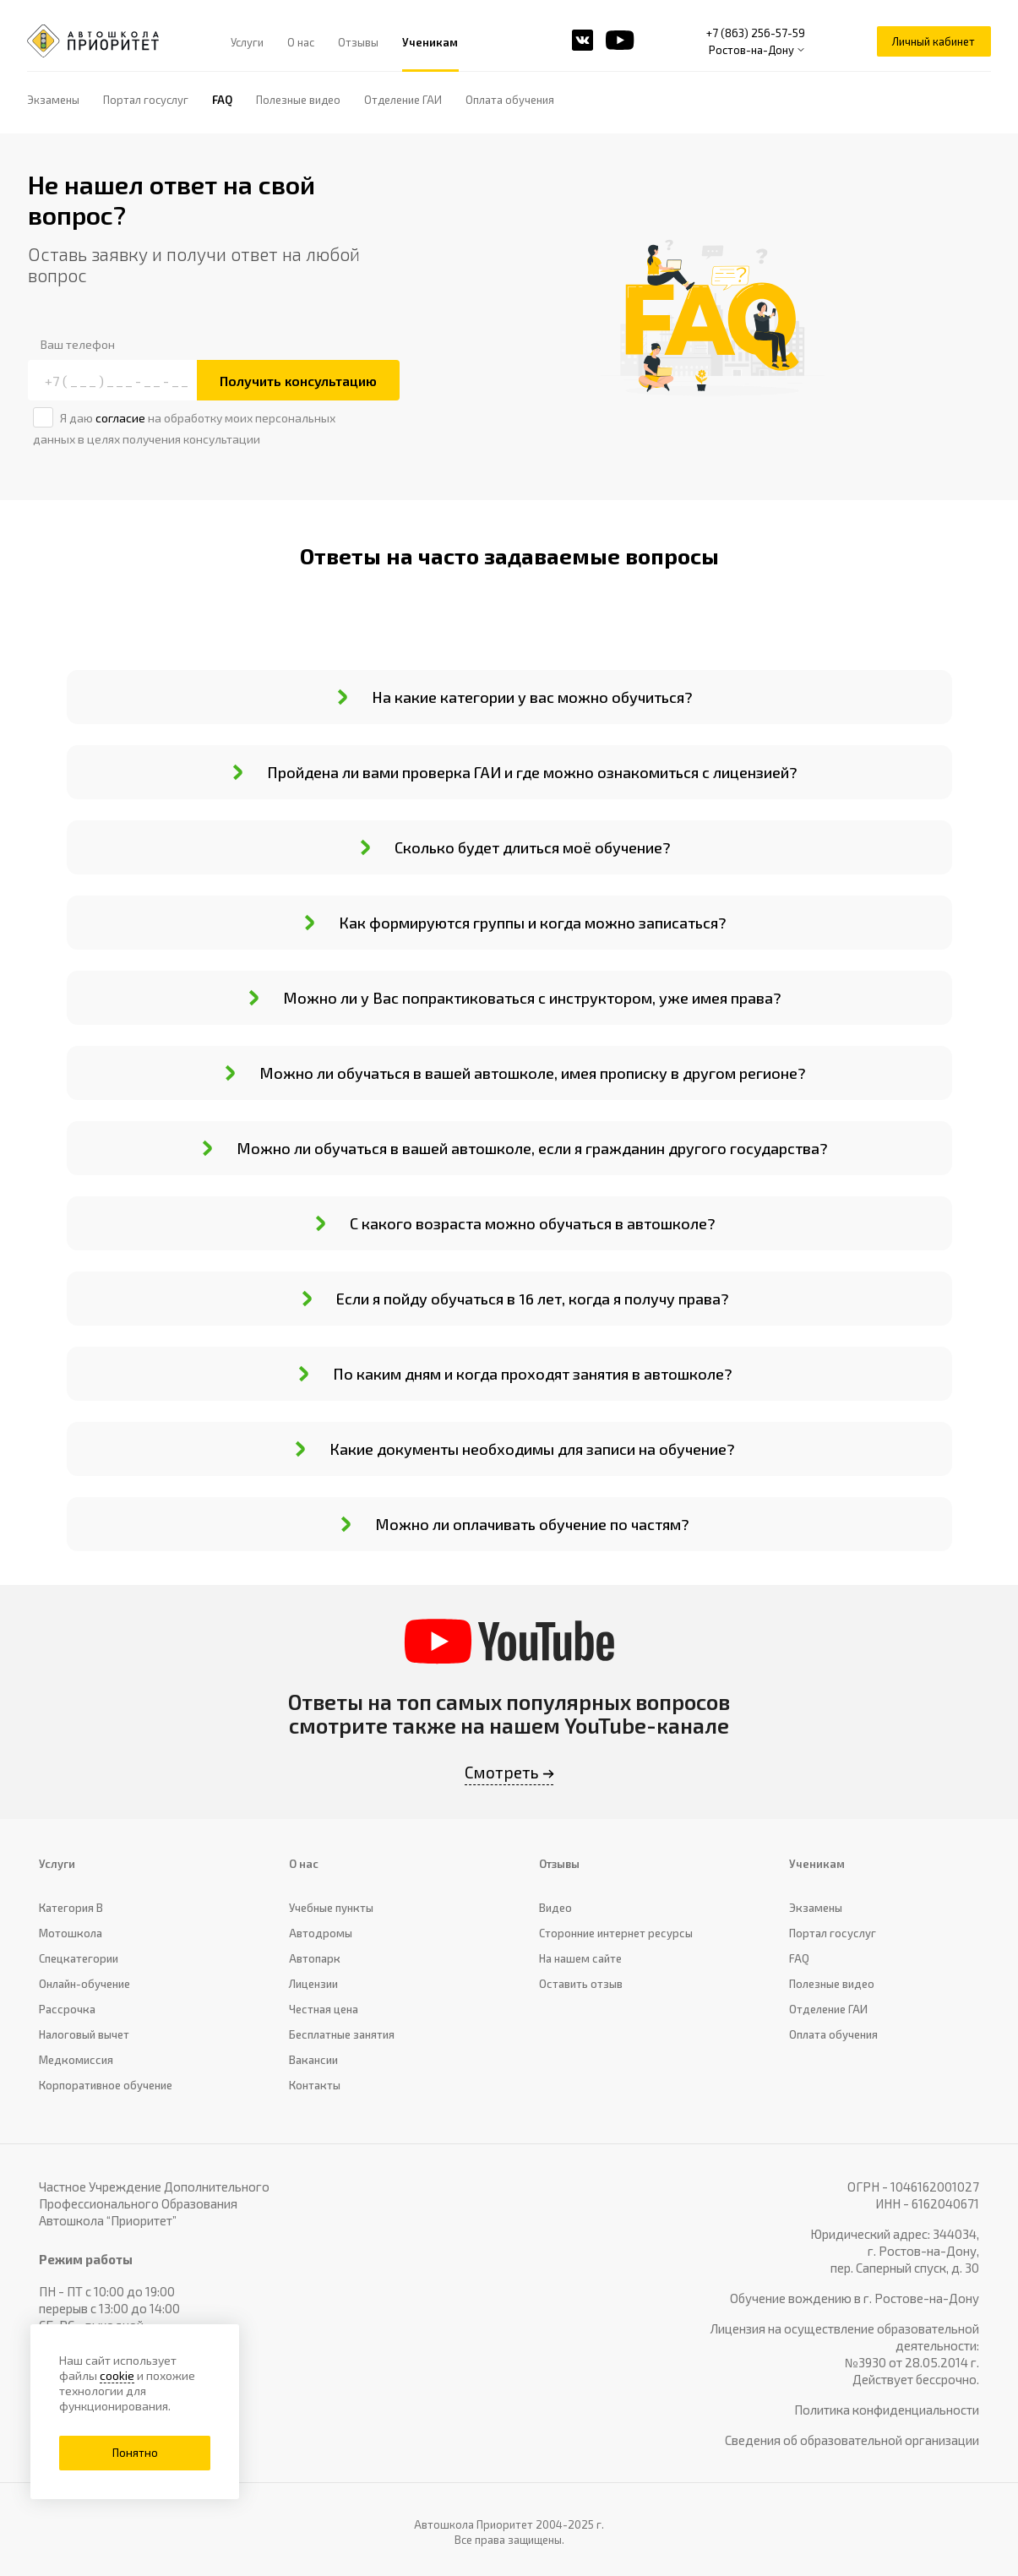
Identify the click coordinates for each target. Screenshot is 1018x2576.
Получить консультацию (298, 381)
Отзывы (359, 42)
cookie (117, 2375)
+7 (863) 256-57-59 (755, 33)
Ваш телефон (78, 344)
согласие (120, 418)
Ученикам (431, 42)
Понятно (135, 2452)
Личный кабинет (933, 41)
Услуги (247, 42)
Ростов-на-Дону (751, 50)
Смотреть (502, 1772)
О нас (301, 42)
